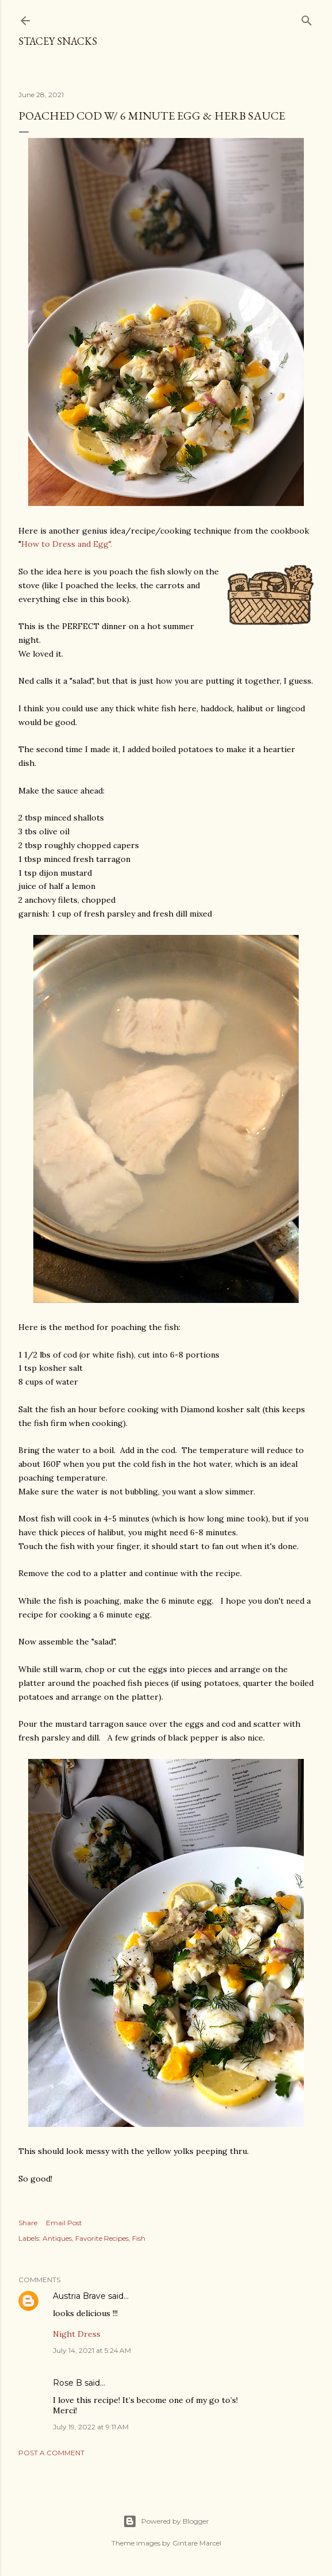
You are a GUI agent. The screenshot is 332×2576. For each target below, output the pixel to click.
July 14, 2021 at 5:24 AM (92, 2350)
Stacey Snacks (57, 41)
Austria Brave (79, 2296)
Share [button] (27, 2222)
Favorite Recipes (102, 2238)
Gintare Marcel (196, 2543)
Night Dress (77, 2334)
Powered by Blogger (166, 2521)
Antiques (57, 2238)
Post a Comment (51, 2452)
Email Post (64, 2222)
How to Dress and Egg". (66, 544)
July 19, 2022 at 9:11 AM (91, 2426)
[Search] (307, 18)
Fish (138, 2238)
